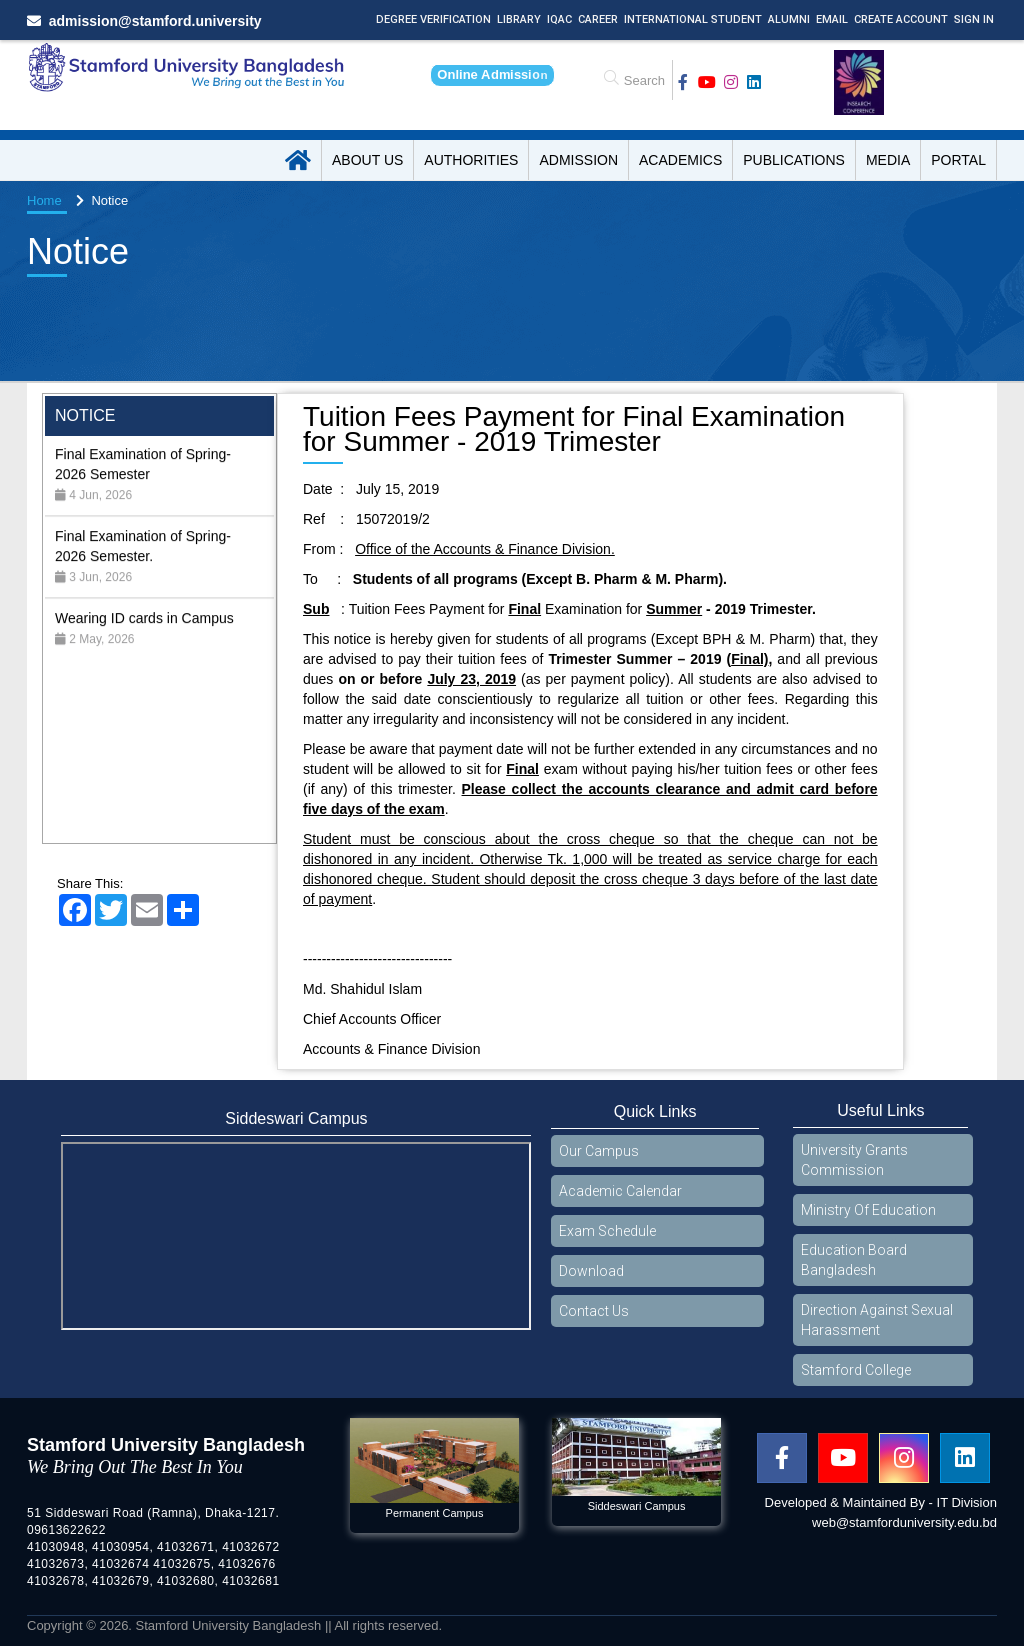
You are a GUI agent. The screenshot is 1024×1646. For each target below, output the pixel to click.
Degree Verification (433, 19)
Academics (680, 160)
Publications (794, 160)
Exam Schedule (607, 1231)
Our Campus (599, 1151)
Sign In (974, 19)
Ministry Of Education (868, 1210)
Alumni (789, 19)
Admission (578, 160)
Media (888, 160)
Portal (958, 160)
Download (591, 1271)
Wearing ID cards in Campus (144, 646)
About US (367, 160)
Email (832, 19)
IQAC (559, 19)
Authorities (471, 160)
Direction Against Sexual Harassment (877, 1320)
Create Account (901, 19)
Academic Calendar (620, 1191)
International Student (693, 19)
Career (598, 19)
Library (519, 19)
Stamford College (856, 1370)
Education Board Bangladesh (854, 1260)
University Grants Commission (854, 1160)
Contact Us (594, 1311)
